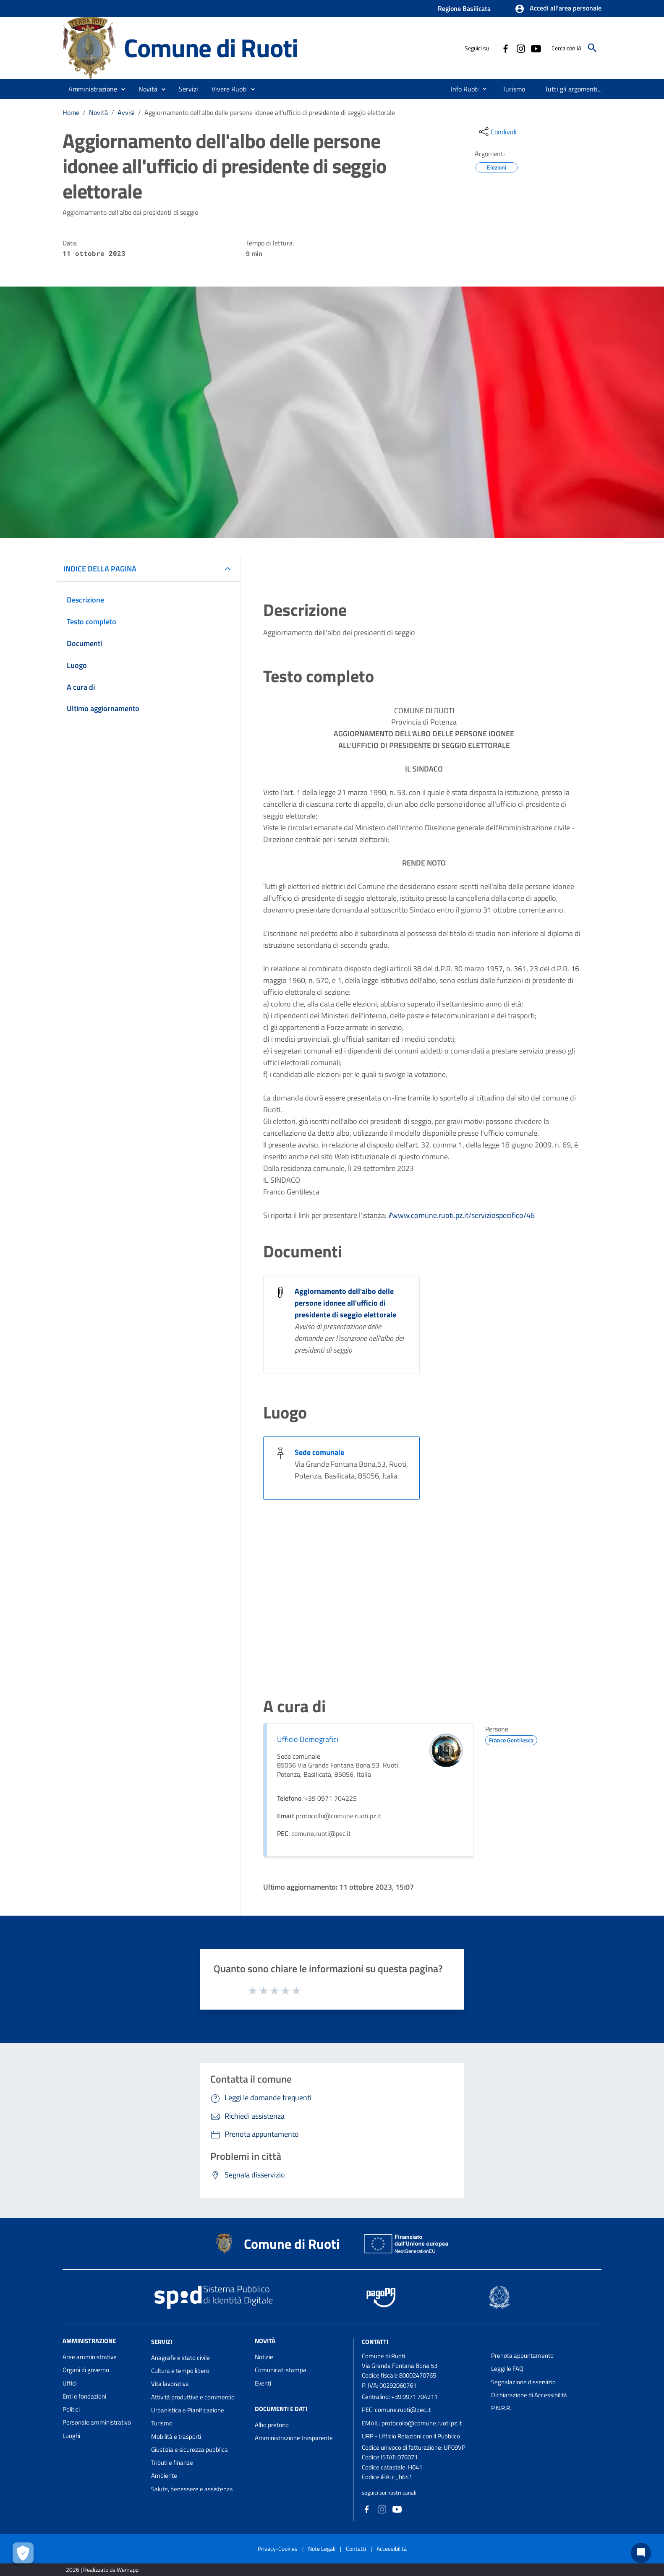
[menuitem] (461, 88)
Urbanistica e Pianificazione (187, 2410)
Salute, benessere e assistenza (192, 2489)
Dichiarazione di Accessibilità (529, 2395)
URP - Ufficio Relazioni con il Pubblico (411, 2436)
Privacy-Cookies (278, 2548)
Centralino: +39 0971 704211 (399, 2396)
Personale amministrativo (97, 2422)
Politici (71, 2409)
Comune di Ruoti (211, 47)
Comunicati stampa (280, 2370)
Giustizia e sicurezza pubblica (189, 2449)
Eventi (263, 2383)
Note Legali (321, 2548)
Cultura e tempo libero (180, 2370)
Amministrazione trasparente (294, 2438)
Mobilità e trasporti (176, 2436)
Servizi (161, 2342)
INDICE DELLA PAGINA (99, 568)
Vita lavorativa (170, 2383)
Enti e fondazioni (84, 2396)
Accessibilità (391, 2548)
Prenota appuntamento (522, 2355)
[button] (558, 9)
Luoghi (71, 2435)
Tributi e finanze (172, 2462)
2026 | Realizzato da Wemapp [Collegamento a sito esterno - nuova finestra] (102, 2569)
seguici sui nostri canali (389, 2492)
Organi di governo (86, 2370)
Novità (98, 112)
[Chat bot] (640, 2552)
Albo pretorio (272, 2425)
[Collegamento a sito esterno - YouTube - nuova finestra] (536, 48)
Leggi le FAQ (507, 2368)
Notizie (264, 2357)
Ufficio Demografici (307, 1739)
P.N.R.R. (501, 2408)
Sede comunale (319, 1452)
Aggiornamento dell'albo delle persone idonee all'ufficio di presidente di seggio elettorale (269, 112)
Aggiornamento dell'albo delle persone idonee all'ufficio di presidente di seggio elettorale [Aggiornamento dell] (345, 1302)
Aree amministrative (90, 2357)
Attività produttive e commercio (193, 2397)
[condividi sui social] (497, 131)
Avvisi (126, 112)
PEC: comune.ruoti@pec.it (396, 2409)
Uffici (69, 2383)
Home (71, 112)
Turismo (162, 2423)
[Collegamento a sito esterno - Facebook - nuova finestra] (505, 48)
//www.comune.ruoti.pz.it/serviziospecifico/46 (461, 1215)
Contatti (375, 2342)
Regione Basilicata (464, 8)
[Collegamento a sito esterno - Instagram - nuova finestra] (520, 48)
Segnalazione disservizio (523, 2382)
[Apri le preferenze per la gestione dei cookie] (23, 2552)
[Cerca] (592, 48)
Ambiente (164, 2475)
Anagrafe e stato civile (180, 2357)
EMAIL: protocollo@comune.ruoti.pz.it (412, 2423)
